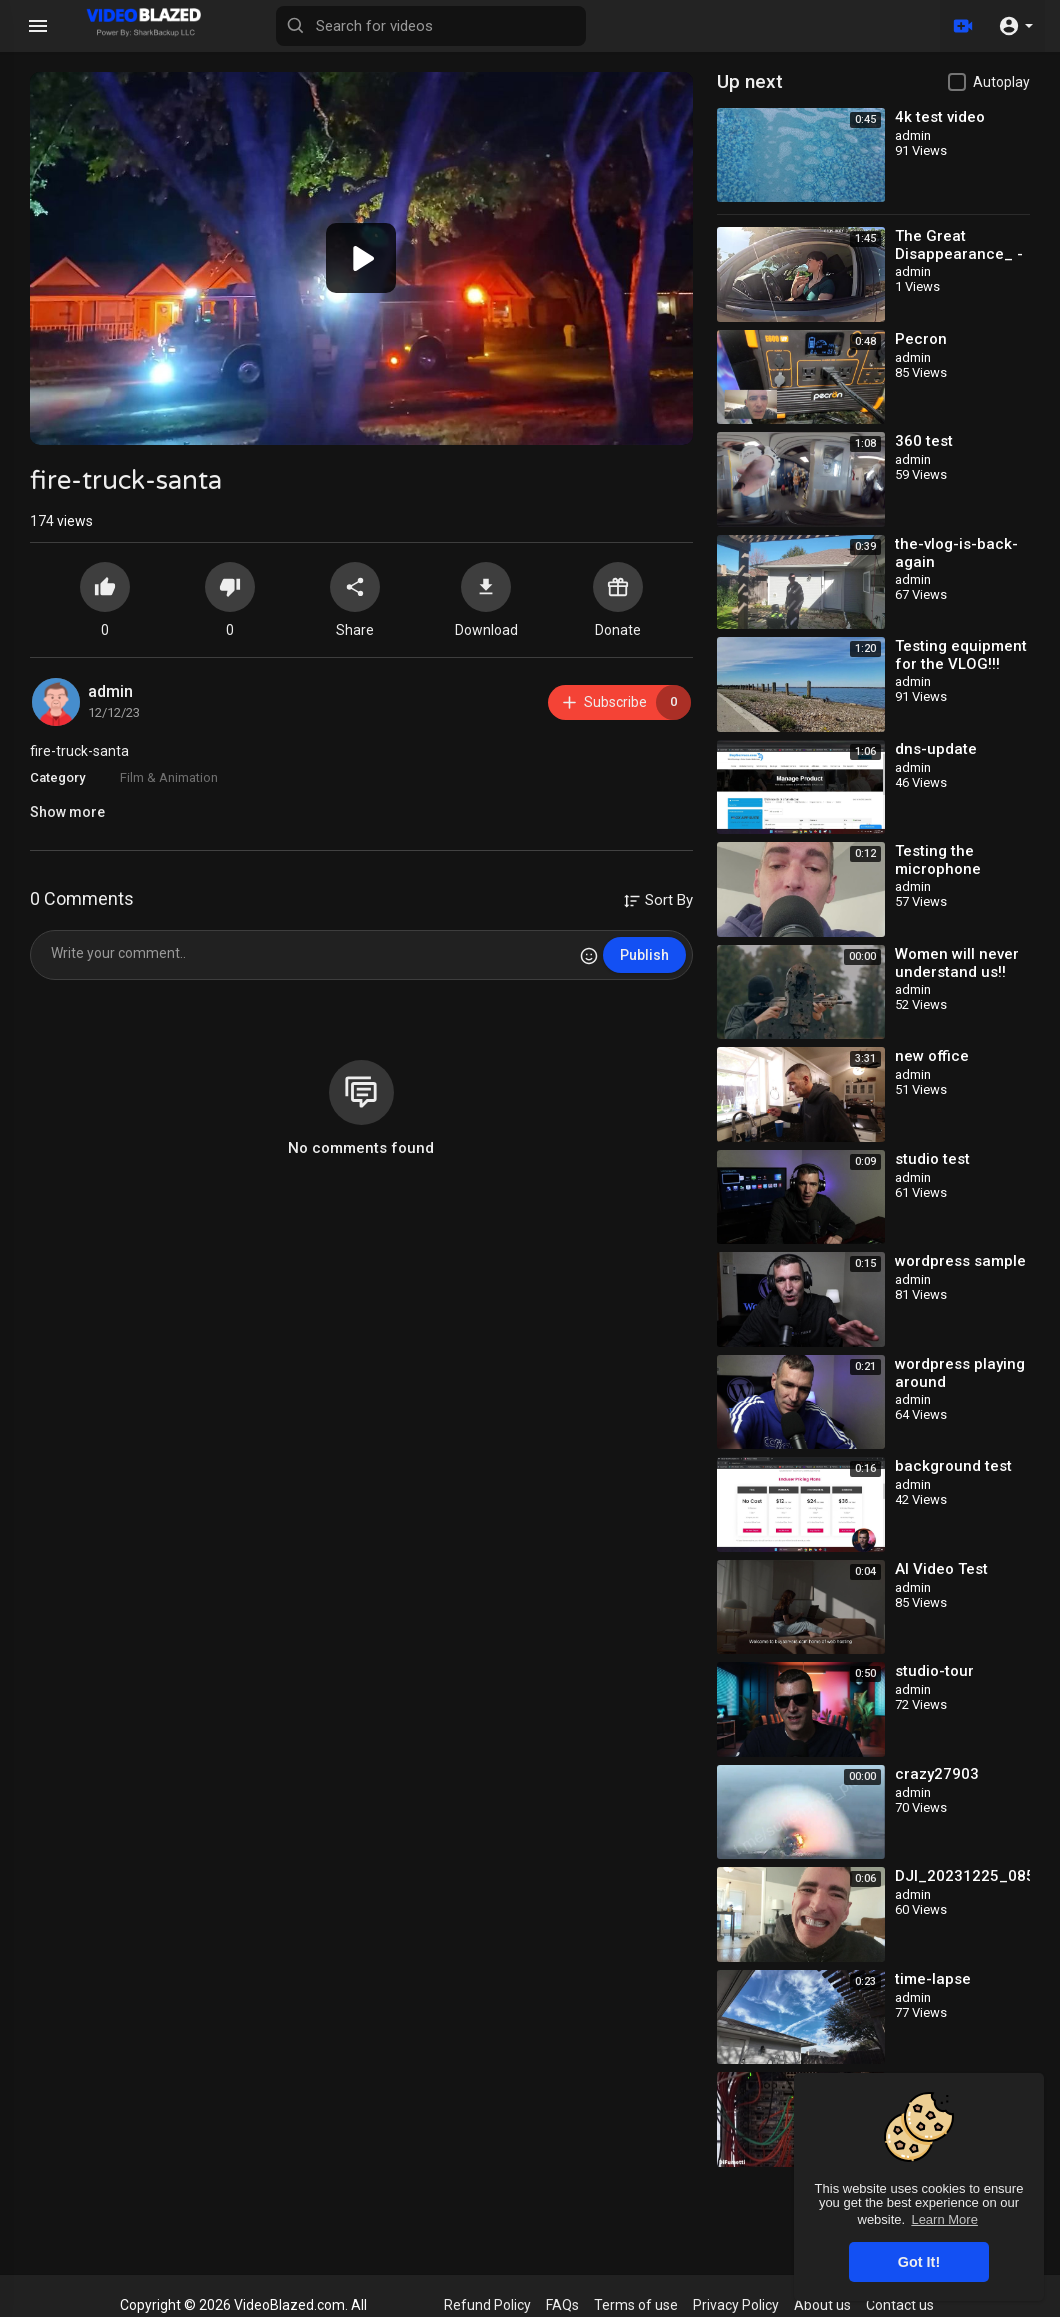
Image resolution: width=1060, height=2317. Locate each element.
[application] (361, 258)
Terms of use (636, 2305)
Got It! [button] (919, 2262)
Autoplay (1001, 82)
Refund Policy (487, 2305)
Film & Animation (169, 777)
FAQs (562, 2305)
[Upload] (963, 26)
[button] (1015, 26)
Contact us (900, 2305)
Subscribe (625, 702)
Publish (644, 955)
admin (110, 691)
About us (822, 2305)
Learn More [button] (944, 2219)
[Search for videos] (431, 26)
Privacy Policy (736, 2305)
